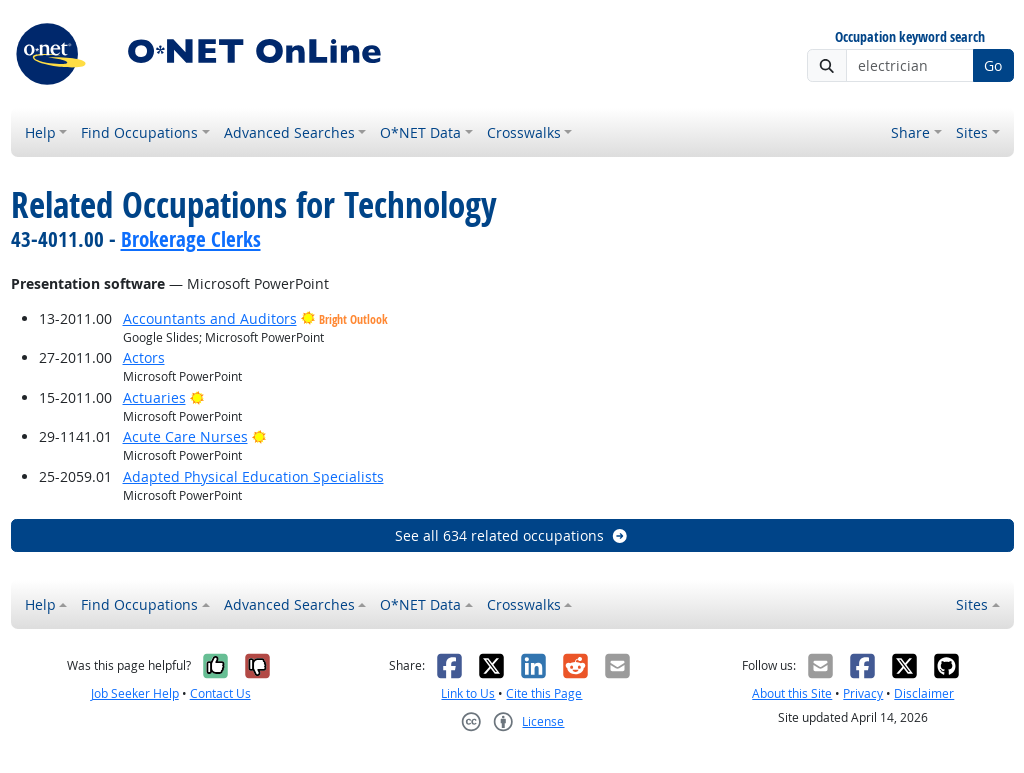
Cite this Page (544, 693)
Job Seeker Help (135, 693)
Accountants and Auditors (210, 318)
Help (40, 132)
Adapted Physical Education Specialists (253, 476)
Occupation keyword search (910, 37)
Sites (972, 132)
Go (993, 65)
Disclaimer (924, 693)
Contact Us (220, 693)
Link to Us (468, 693)
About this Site (792, 693)
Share (910, 132)
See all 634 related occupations (512, 535)
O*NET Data (420, 132)
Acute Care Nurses (185, 436)
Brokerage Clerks (191, 239)
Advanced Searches (289, 132)
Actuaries (154, 397)
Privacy (863, 693)
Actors (144, 357)
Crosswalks (524, 132)
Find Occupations (139, 132)
